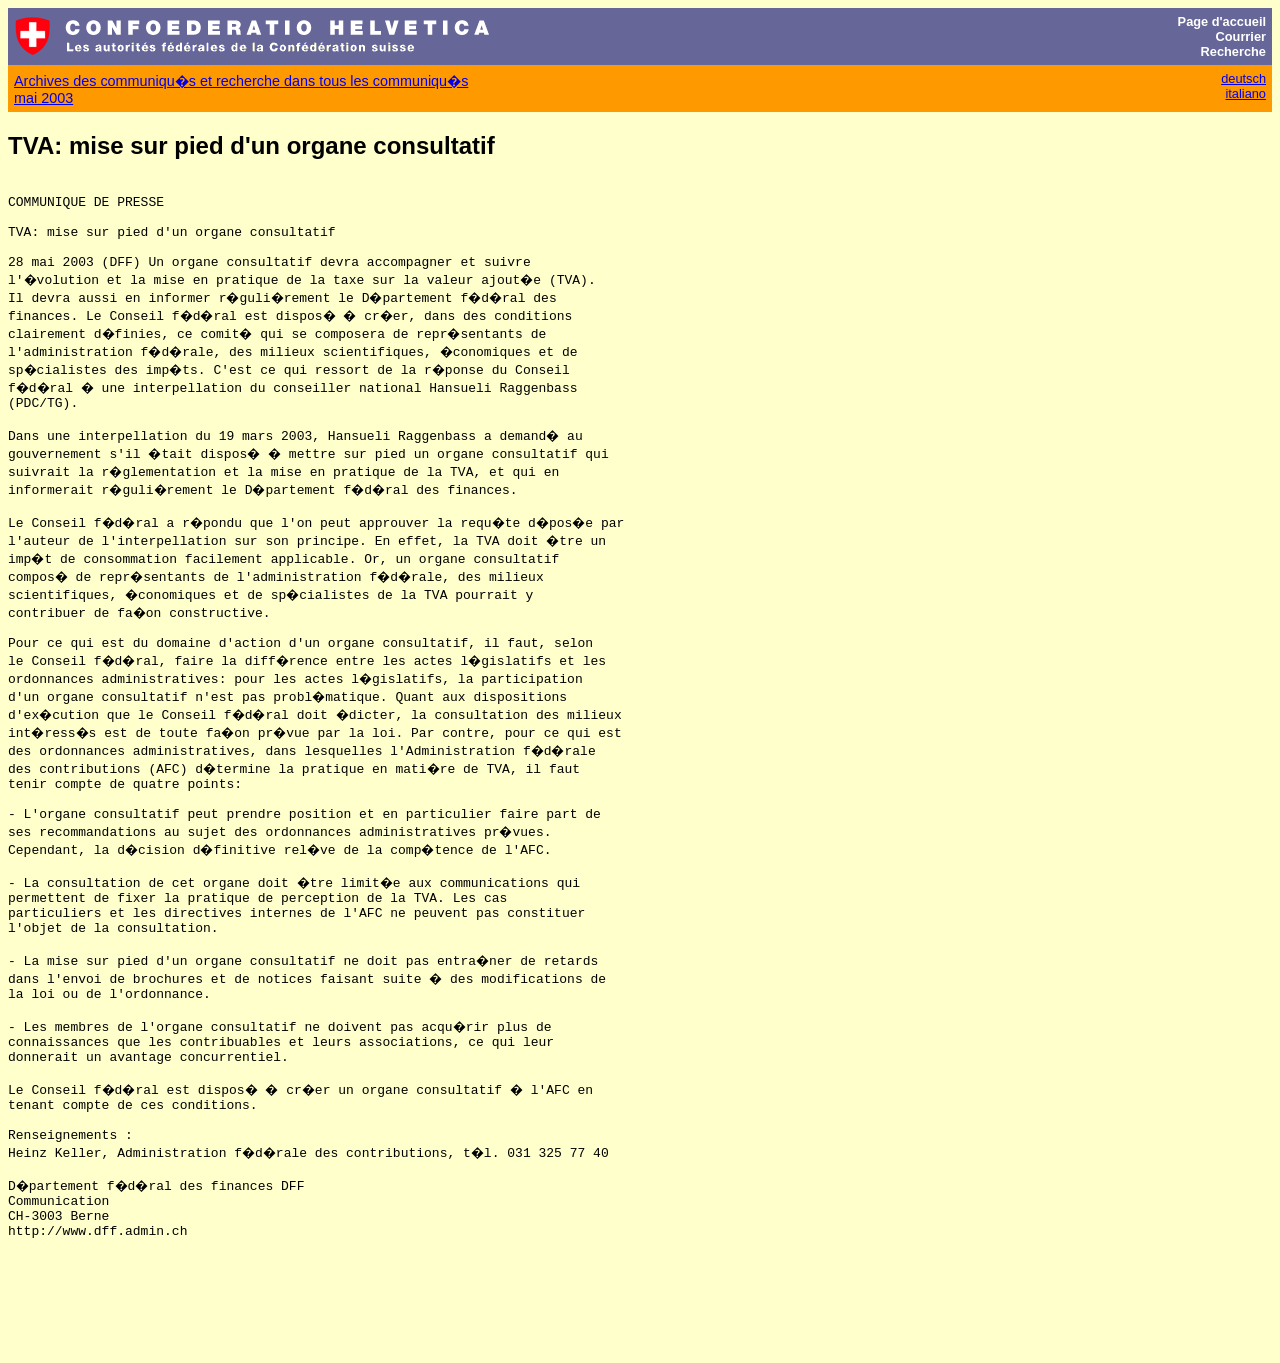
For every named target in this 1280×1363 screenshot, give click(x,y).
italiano (1245, 93)
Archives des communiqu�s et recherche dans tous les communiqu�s (241, 81)
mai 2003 (43, 98)
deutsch (1243, 78)
